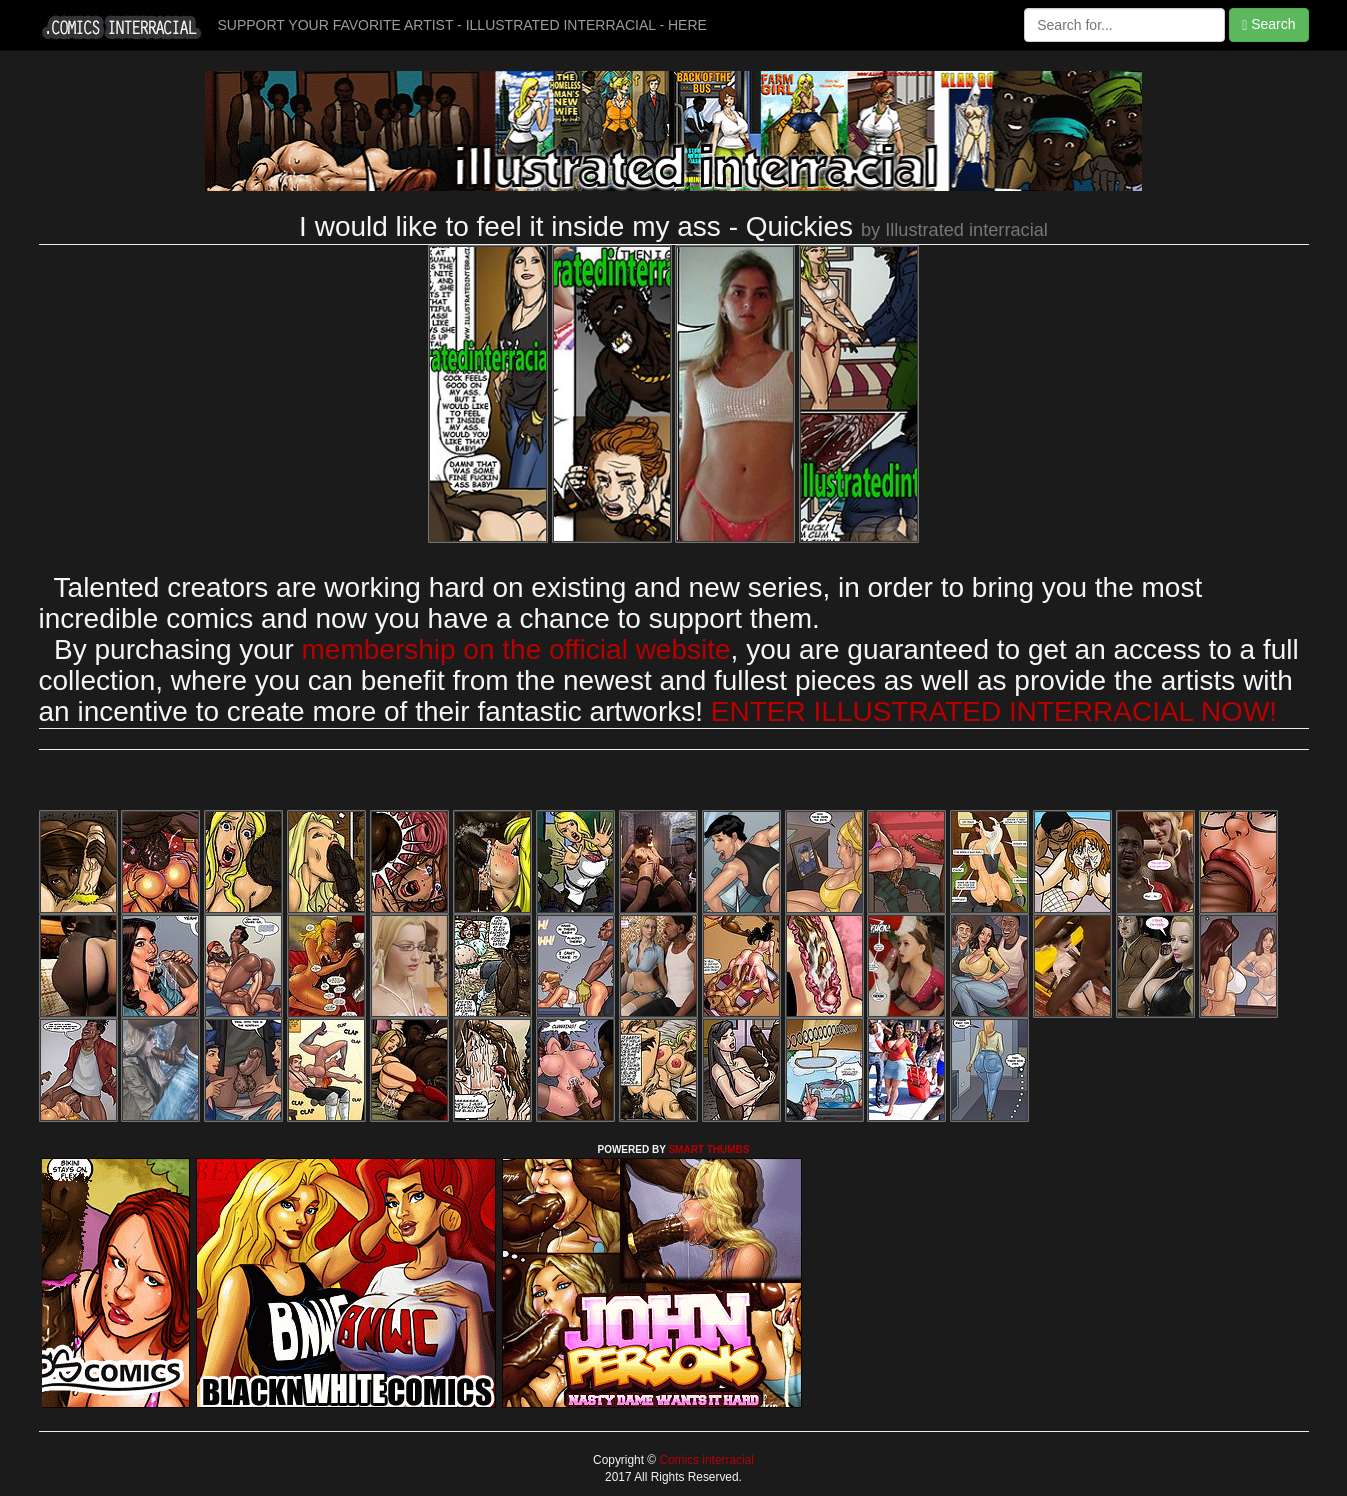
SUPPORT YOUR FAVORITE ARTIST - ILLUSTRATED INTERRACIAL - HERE (462, 25)
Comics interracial (705, 1460)
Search (1268, 24)
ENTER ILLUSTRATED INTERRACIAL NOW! (994, 711)
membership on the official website (516, 649)
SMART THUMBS (708, 1149)
